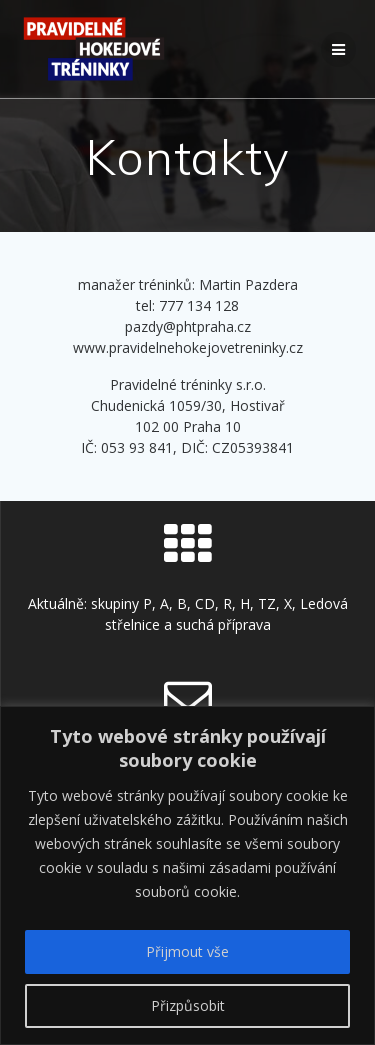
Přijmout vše (187, 951)
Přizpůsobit (188, 1005)
